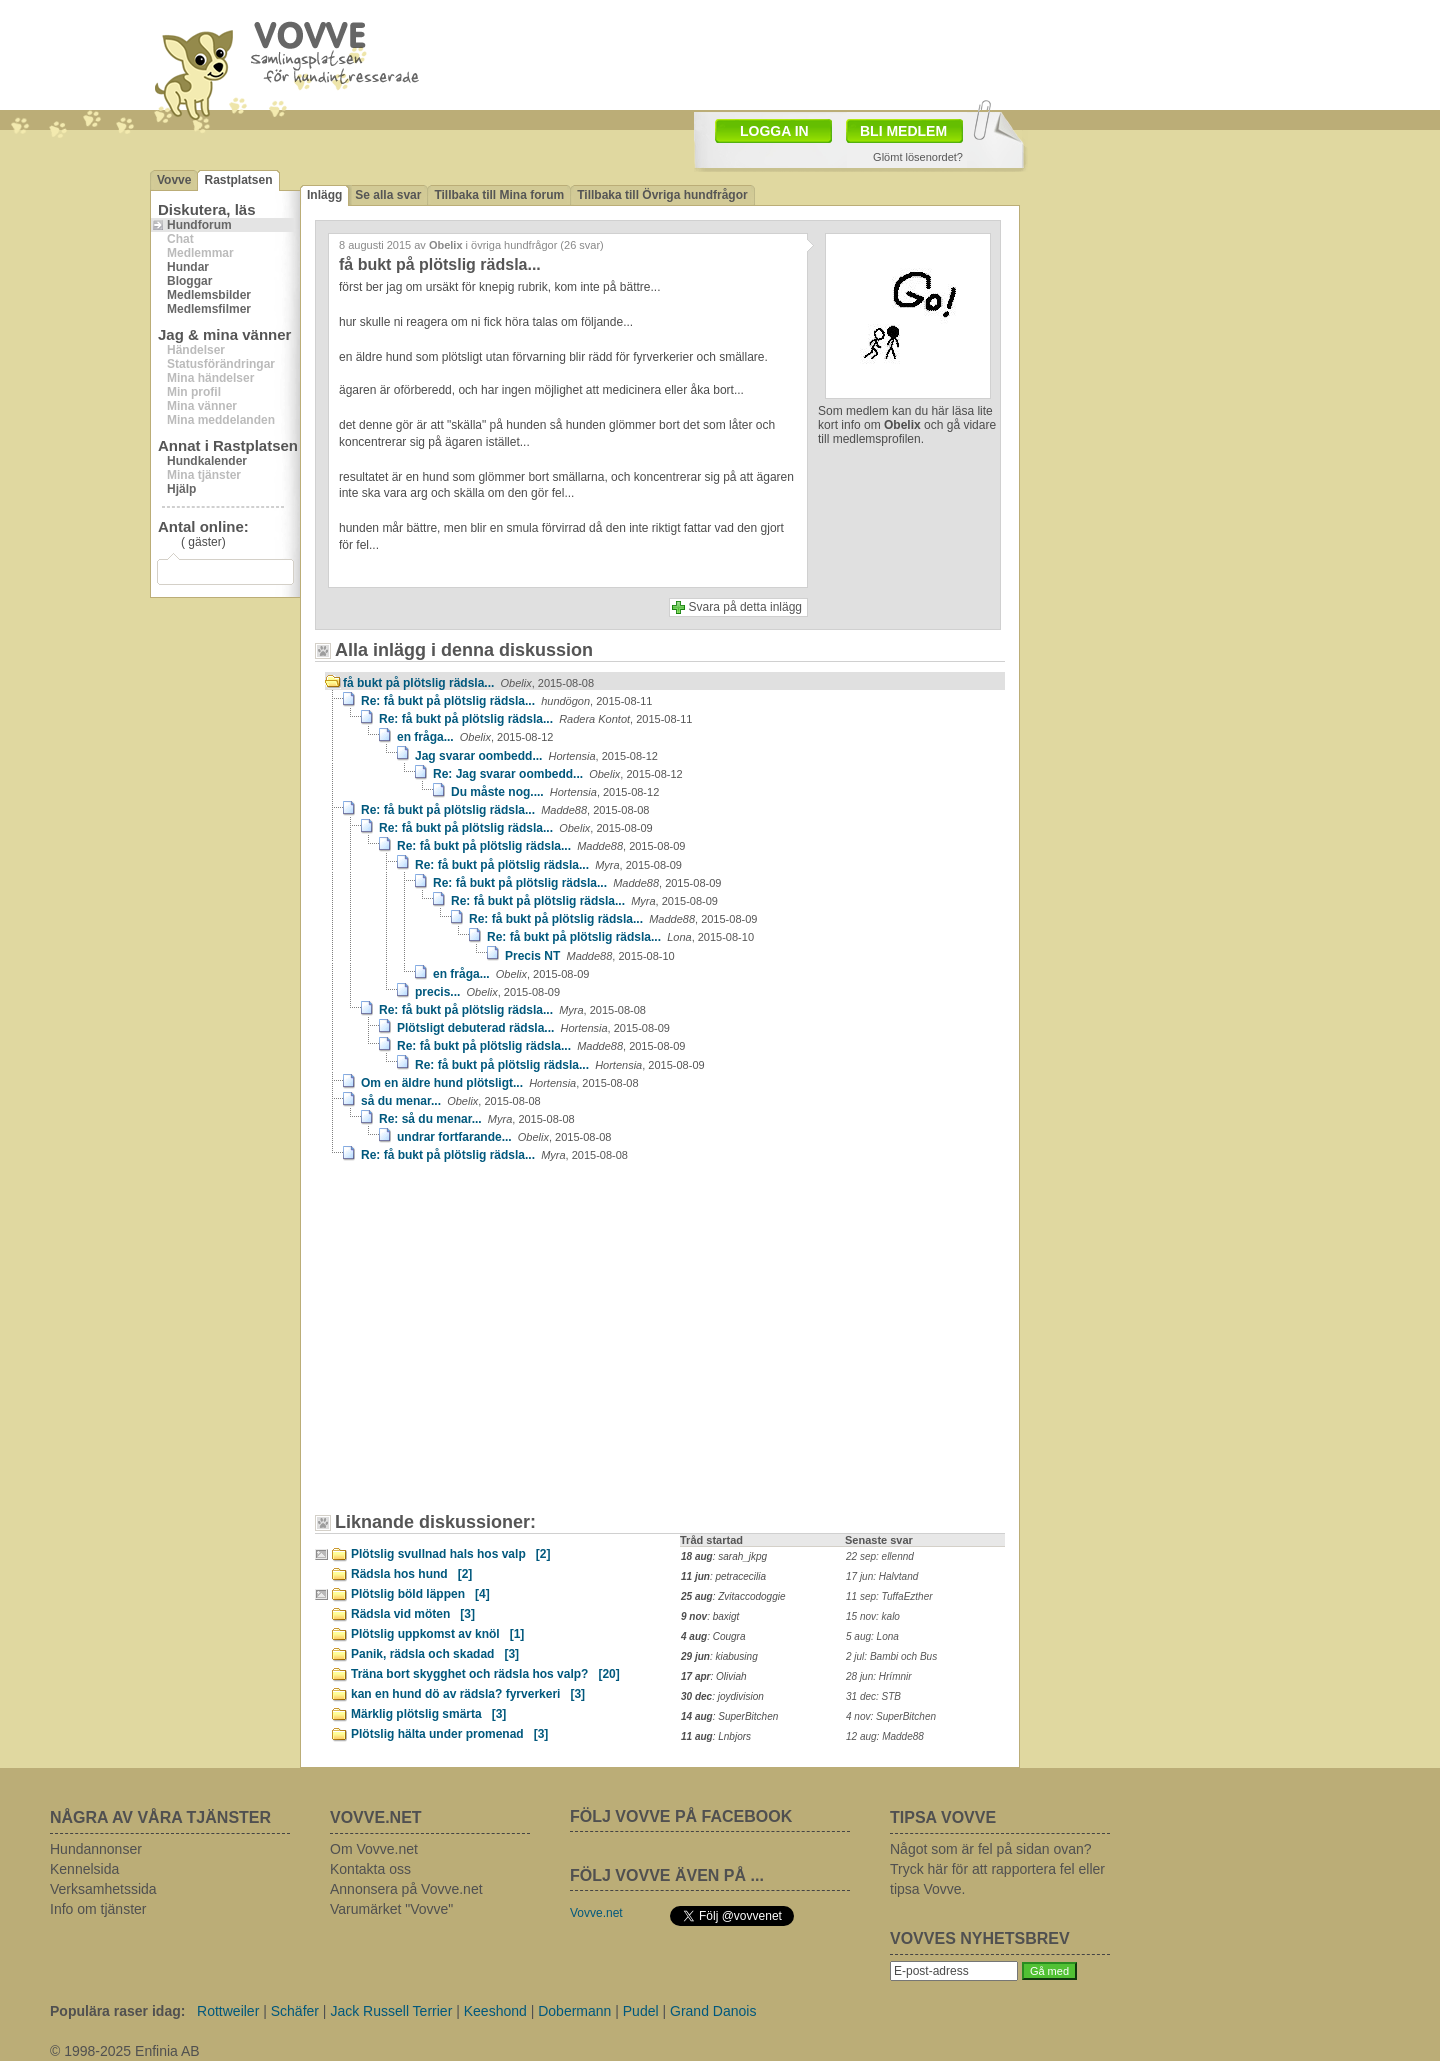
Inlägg (324, 195)
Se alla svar (388, 195)
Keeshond (495, 2011)
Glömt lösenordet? (918, 157)
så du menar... (451, 1101)
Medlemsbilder (209, 295)
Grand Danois (713, 2011)
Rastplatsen (238, 180)
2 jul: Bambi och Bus (891, 1656)
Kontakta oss (370, 1869)
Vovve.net (596, 1913)
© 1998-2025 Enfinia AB (125, 2051)
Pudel (641, 2011)
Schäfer (295, 2011)
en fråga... (475, 737)
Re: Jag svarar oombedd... (558, 774)
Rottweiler (228, 2011)
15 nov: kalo (873, 1616)
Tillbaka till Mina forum (499, 195)
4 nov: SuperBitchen (891, 1716)
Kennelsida (84, 1869)
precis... (487, 992)
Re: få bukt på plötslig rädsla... (506, 701)
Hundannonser (96, 1849)
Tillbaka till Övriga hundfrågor (662, 195)
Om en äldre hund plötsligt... (500, 1083)
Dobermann (574, 2011)
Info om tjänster (98, 1909)
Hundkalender (207, 461)
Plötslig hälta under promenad (449, 1734)
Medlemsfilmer (209, 309)
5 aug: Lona (872, 1636)
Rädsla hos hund (411, 1574)
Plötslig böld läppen (420, 1594)
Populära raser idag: (117, 2011)
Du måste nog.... (555, 792)
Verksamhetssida (103, 1889)
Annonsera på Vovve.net (406, 1889)
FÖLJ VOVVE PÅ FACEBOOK (681, 1816)
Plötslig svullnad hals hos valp (450, 1554)
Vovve (174, 180)
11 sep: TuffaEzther (889, 1596)
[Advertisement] (495, 1347)
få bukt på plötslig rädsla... (468, 683)
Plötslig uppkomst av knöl (437, 1634)
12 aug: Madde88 (885, 1736)
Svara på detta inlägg (745, 607)
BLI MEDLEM (903, 131)
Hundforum (199, 225)
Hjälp (181, 489)
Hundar (188, 267)
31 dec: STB (873, 1696)
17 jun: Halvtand (882, 1576)
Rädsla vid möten (413, 1614)
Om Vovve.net (374, 1849)
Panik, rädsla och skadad (435, 1654)
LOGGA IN (774, 131)
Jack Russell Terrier (391, 2011)
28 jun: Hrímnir (879, 1676)
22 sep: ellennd (880, 1556)
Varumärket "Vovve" (391, 1909)
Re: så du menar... (477, 1119)
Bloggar (189, 281)
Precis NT (590, 956)
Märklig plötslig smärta (428, 1714)
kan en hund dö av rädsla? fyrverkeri (468, 1694)
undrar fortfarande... (504, 1137)
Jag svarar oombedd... (536, 756)
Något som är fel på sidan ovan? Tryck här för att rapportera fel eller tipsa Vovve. (997, 1869)
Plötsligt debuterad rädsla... (533, 1028)
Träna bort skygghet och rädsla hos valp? (485, 1674)
